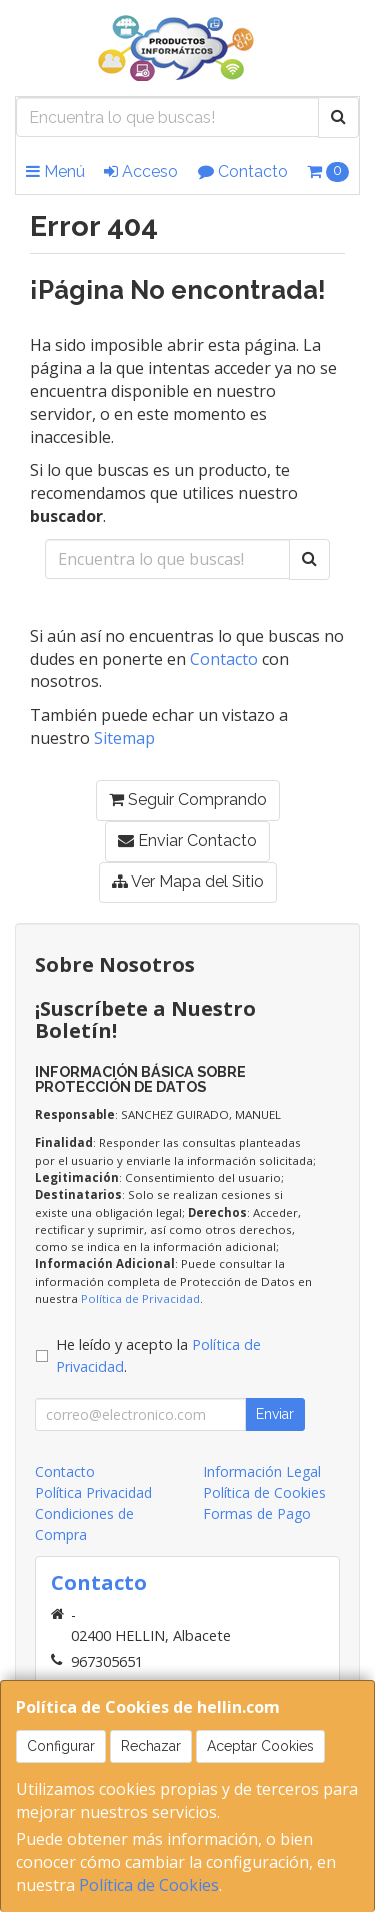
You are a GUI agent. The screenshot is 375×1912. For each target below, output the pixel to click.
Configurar (61, 1746)
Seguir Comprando (188, 799)
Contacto (243, 171)
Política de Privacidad (140, 1298)
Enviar (275, 1414)
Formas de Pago (257, 1513)
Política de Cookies (149, 1885)
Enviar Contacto (187, 840)
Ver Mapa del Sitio (188, 881)
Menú (55, 171)
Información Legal (262, 1471)
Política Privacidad (93, 1492)
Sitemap (124, 738)
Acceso (141, 171)
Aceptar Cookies (260, 1746)
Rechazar (151, 1746)
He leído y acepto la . (158, 1355)
